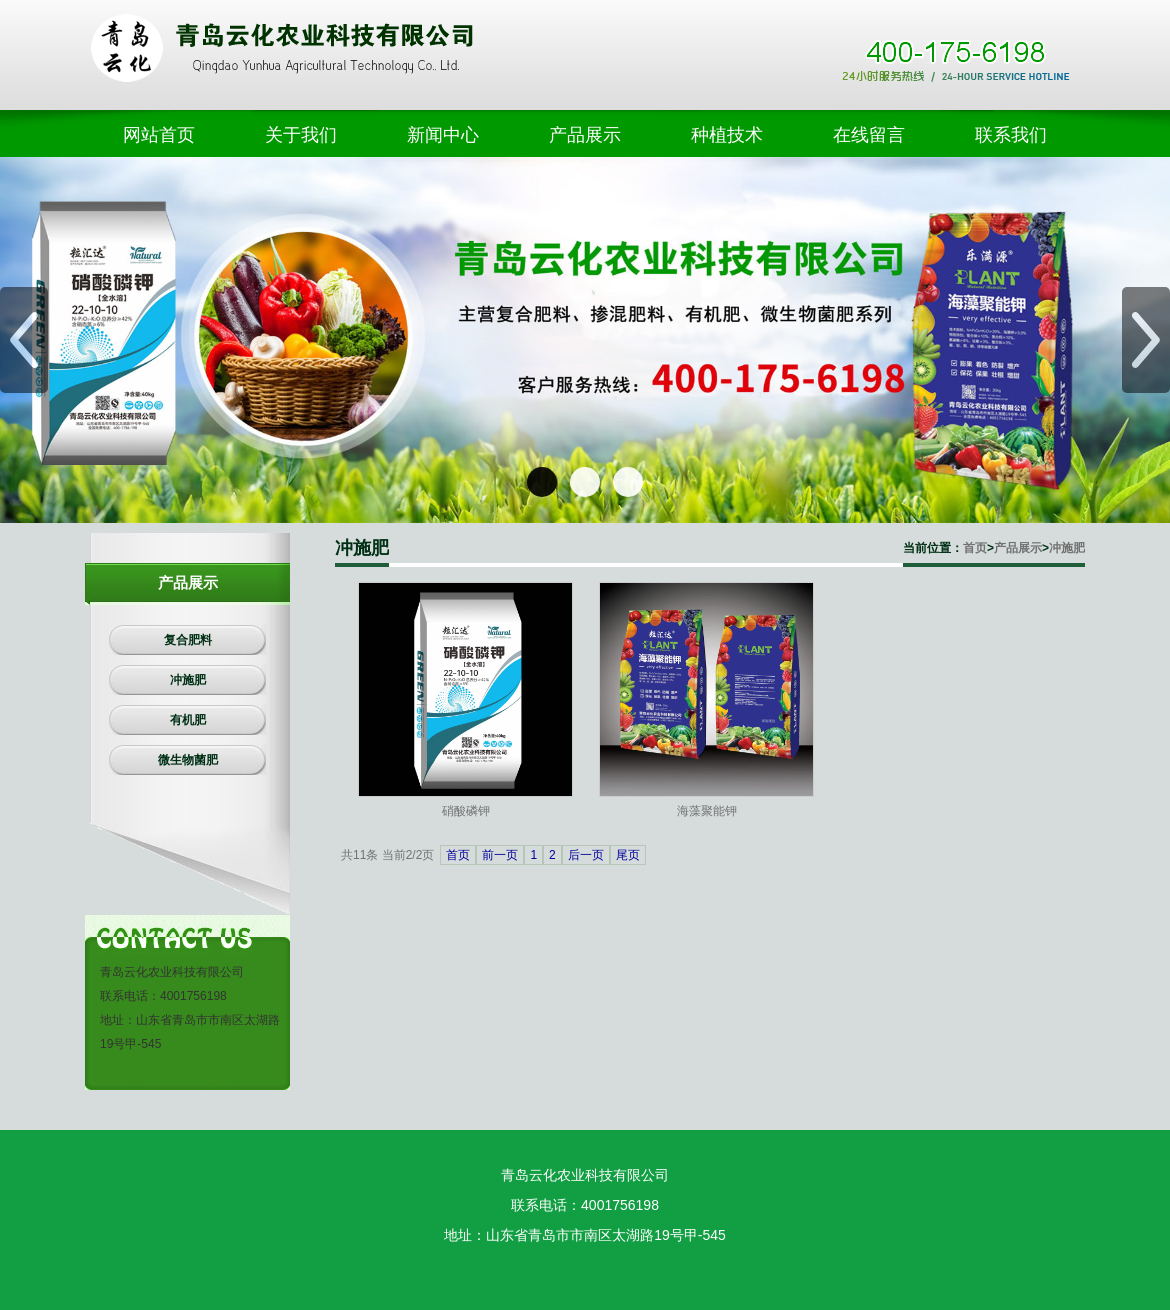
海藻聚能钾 (707, 811)
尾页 (628, 855)
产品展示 (1018, 548)
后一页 (586, 855)
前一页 (500, 855)
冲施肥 (1067, 548)
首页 (975, 548)
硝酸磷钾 (466, 811)
